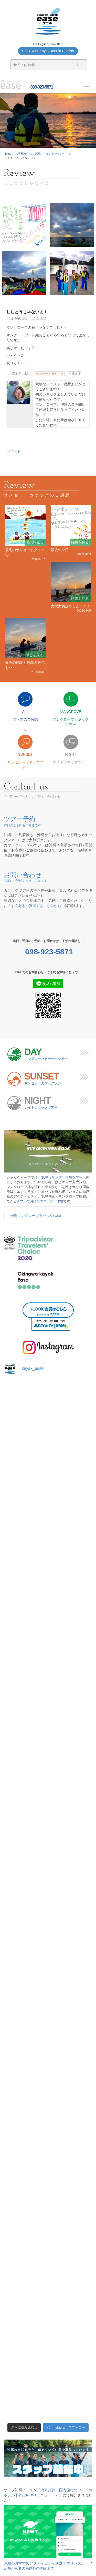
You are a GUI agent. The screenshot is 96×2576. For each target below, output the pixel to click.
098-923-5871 (41, 87)
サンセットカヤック (58, 153)
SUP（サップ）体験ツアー (62, 1177)
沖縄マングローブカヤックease (35, 1216)
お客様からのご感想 (28, 153)
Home (7, 153)
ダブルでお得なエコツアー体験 (40, 1201)
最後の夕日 (60, 550)
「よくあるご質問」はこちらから (34, 906)
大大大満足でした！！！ (70, 606)
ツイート (13, 451)
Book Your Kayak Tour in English (48, 51)
